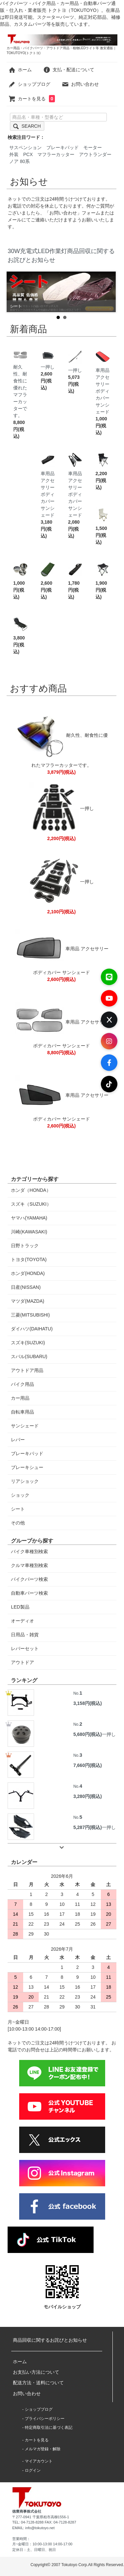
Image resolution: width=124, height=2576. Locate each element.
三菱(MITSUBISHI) (30, 1315)
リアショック (25, 1481)
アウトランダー (95, 154)
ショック (20, 1495)
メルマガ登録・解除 (43, 2449)
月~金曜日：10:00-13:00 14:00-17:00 (42, 2544)
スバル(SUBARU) (29, 1356)
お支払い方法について (36, 2372)
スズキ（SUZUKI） (31, 1204)
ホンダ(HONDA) (28, 1273)
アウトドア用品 (27, 1370)
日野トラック (25, 1245)
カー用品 (20, 1398)
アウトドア (22, 1662)
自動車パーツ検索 (29, 1593)
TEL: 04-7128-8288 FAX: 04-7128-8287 (44, 2522)
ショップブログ (29, 84)
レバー (18, 1439)
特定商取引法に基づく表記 (48, 2427)
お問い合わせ (80, 84)
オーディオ (22, 1620)
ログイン (33, 2470)
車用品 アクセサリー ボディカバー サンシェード (103, 385)
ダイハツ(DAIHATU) (32, 1328)
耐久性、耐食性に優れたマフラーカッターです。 (20, 385)
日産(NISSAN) (25, 1287)
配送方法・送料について (38, 2382)
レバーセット (25, 1648)
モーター (92, 147)
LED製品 (20, 1607)
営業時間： (21, 2539)
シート (18, 1509)
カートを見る (31, 98)
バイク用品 (22, 1384)
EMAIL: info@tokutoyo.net (33, 2528)
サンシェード (25, 1425)
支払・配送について (68, 69)
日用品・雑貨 (25, 1634)
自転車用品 (22, 1412)
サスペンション (25, 147)
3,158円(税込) (87, 1703)
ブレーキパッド (62, 147)
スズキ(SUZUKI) (28, 1342)
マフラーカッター (55, 154)
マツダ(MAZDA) (27, 1301)
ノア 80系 (19, 161)
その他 (18, 1522)
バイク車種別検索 (29, 1551)
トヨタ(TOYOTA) (29, 1259)
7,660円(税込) (87, 1765)
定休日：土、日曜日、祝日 (34, 2550)
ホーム (20, 69)
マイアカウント (39, 2461)
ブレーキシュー (27, 1467)
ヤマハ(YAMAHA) (29, 1218)
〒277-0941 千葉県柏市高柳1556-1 (40, 2517)
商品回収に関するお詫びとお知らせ (50, 2340)
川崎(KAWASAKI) (29, 1231)
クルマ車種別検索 (29, 1565)
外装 (14, 154)
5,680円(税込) (87, 1734)
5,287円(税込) (87, 1827)
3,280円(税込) (87, 1796)
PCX (28, 154)
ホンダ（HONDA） (31, 1190)
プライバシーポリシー (44, 2418)
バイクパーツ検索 (29, 1579)
